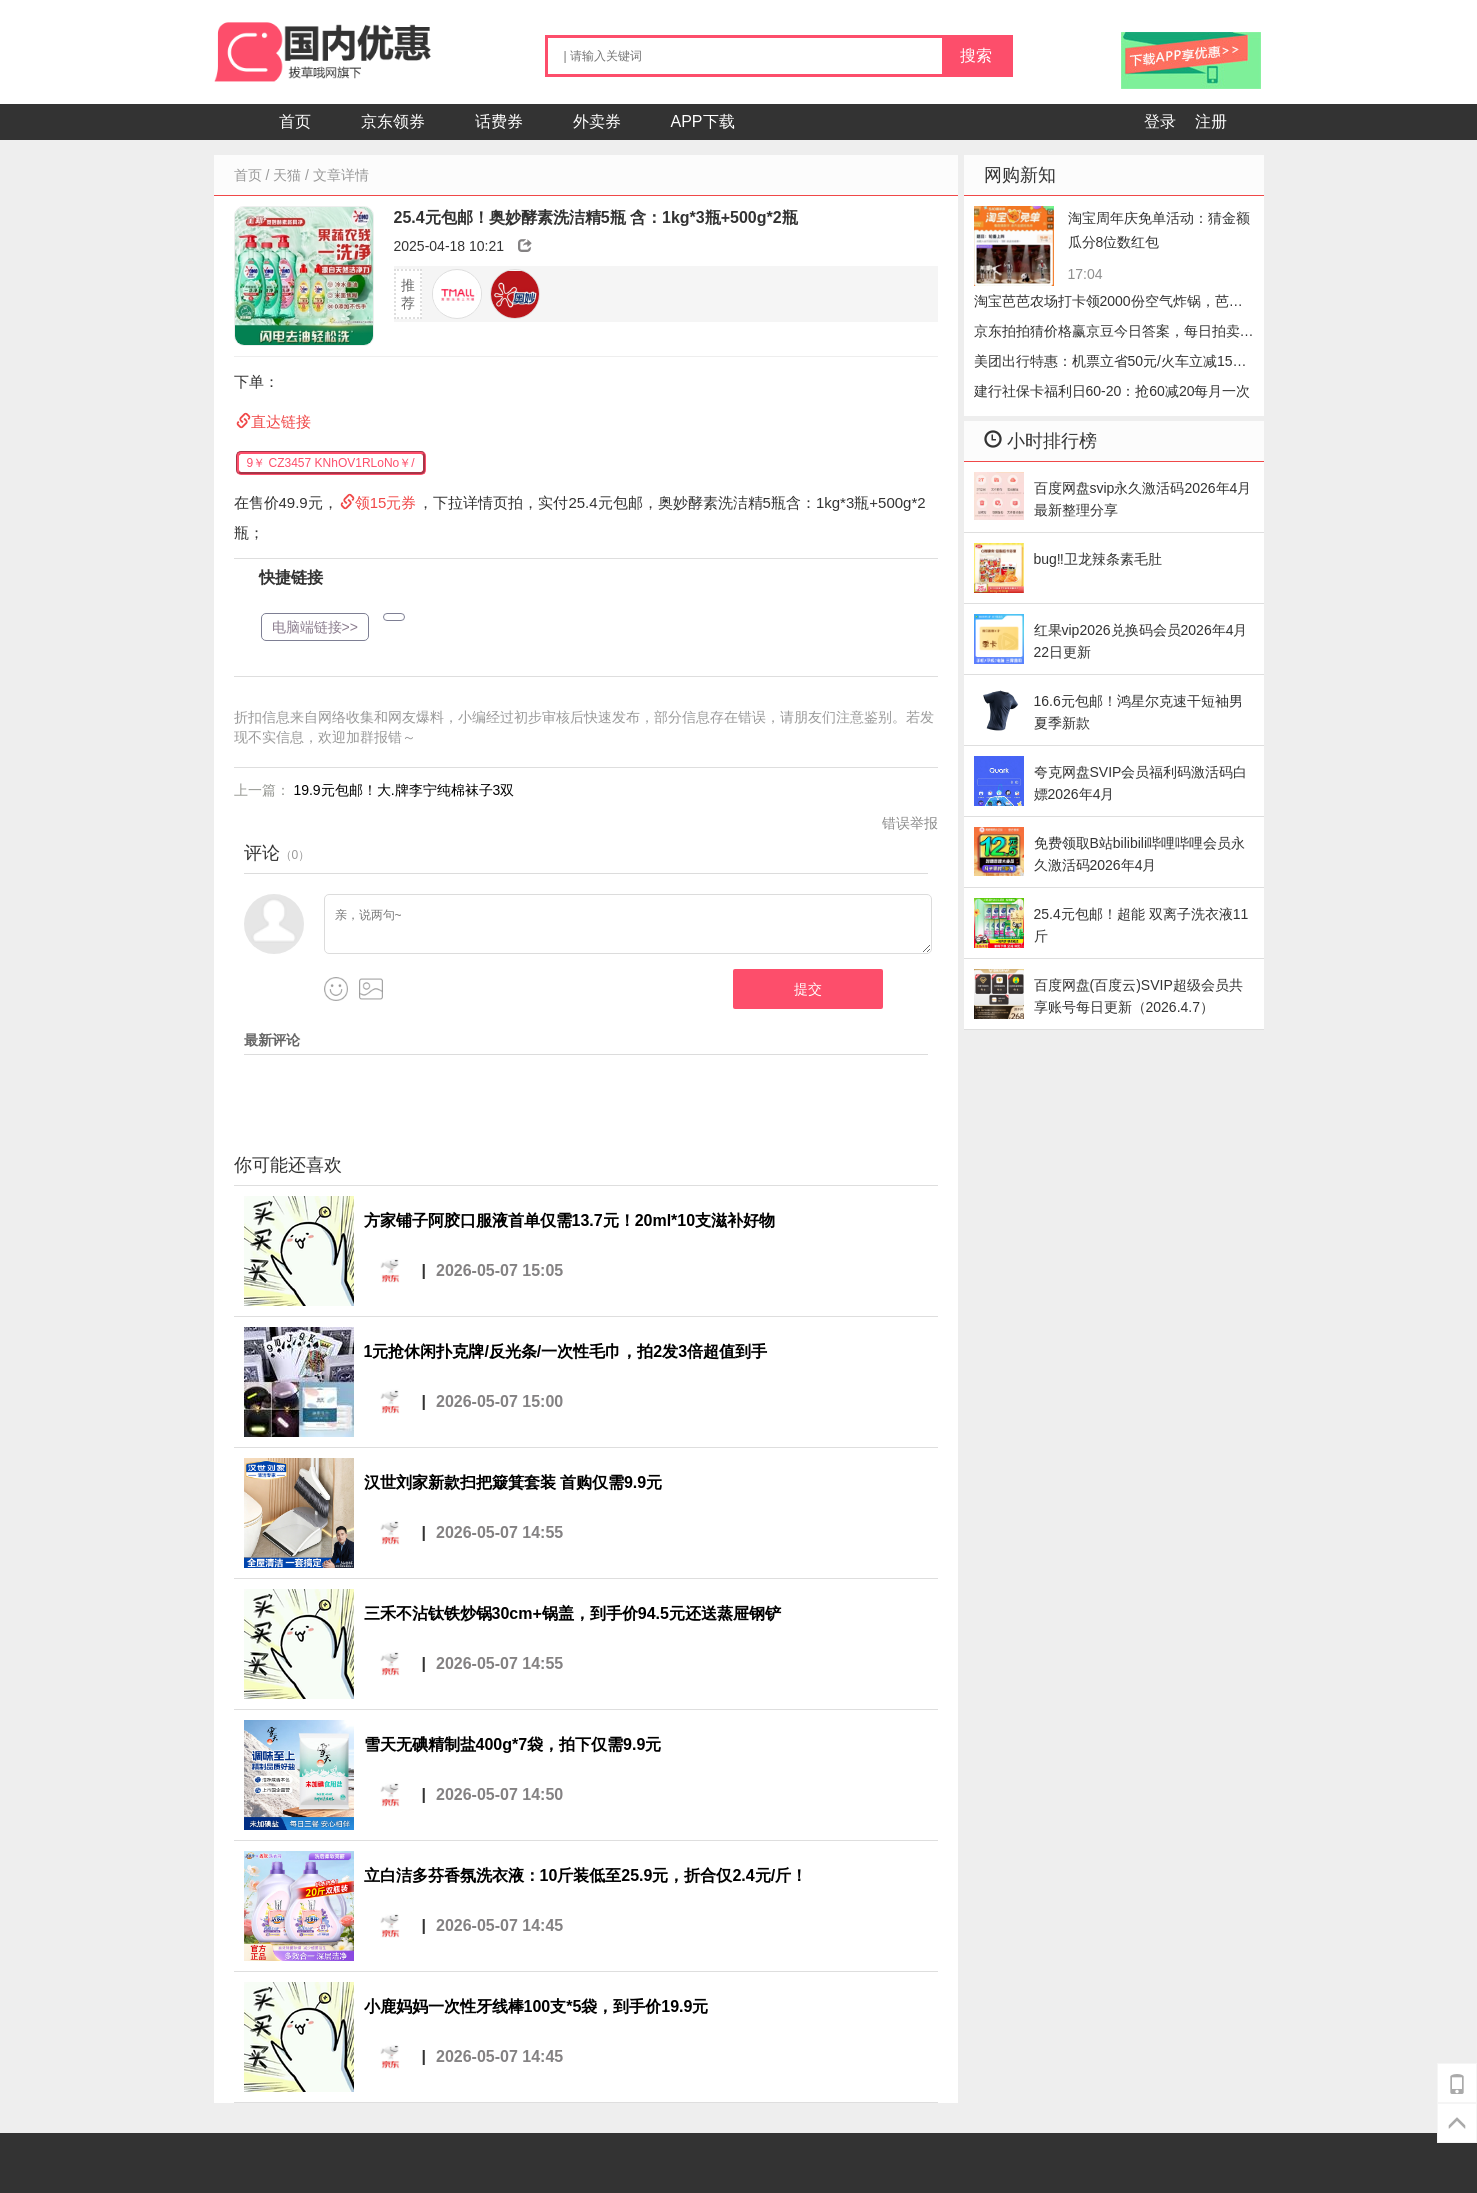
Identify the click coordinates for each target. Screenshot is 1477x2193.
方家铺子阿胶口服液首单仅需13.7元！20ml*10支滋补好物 (570, 1220)
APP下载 (703, 121)
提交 (808, 989)
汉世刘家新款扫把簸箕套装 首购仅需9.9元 (513, 1482)
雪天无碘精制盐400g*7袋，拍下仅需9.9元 (513, 1744)
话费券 (499, 121)
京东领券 (393, 121)
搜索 (976, 55)
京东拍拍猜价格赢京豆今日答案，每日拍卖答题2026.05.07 (1114, 334)
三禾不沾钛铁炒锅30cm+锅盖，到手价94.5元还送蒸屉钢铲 (572, 1613)
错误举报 (910, 823)
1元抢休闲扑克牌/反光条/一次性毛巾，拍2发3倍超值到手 (566, 1351)
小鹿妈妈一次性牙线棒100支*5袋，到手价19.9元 (536, 2006)
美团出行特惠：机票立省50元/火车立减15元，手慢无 (1103, 364)
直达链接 (281, 421)
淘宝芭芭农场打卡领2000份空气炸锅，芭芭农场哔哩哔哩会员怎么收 (1108, 304)
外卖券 (597, 121)
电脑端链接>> (315, 627)
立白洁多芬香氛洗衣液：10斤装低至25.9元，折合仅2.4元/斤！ (586, 1875)
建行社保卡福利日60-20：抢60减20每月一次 (1112, 391)
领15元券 (386, 502)
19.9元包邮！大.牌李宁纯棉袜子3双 (403, 790)
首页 (295, 121)
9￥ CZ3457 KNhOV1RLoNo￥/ (331, 463)
